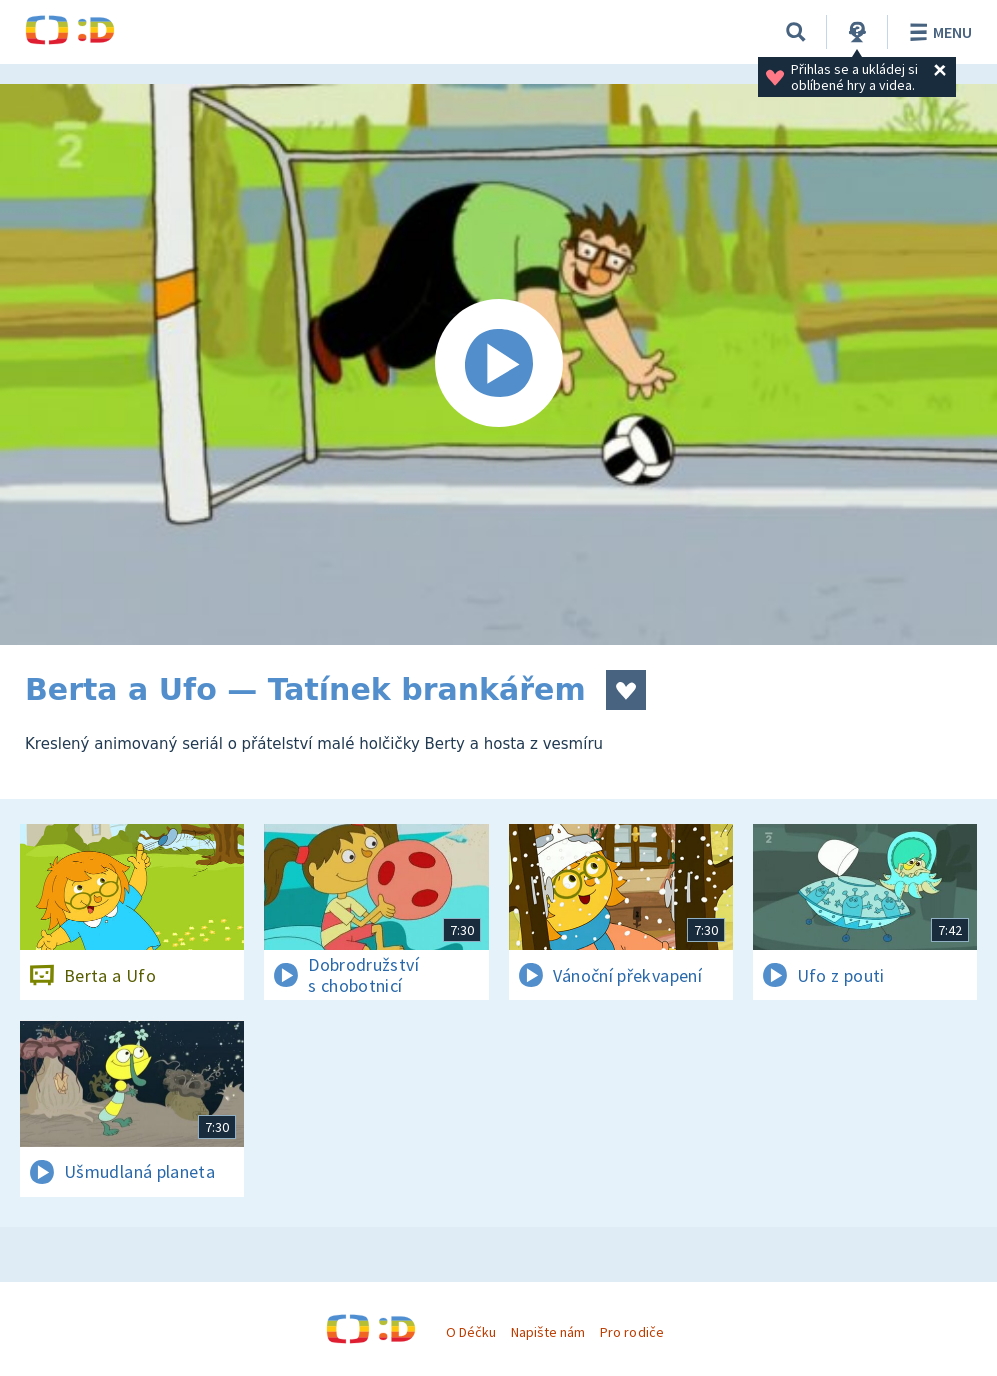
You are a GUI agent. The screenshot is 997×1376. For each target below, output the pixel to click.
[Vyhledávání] (796, 32)
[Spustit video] (498, 364)
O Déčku (471, 1332)
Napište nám (548, 1332)
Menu (937, 32)
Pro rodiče (631, 1332)
